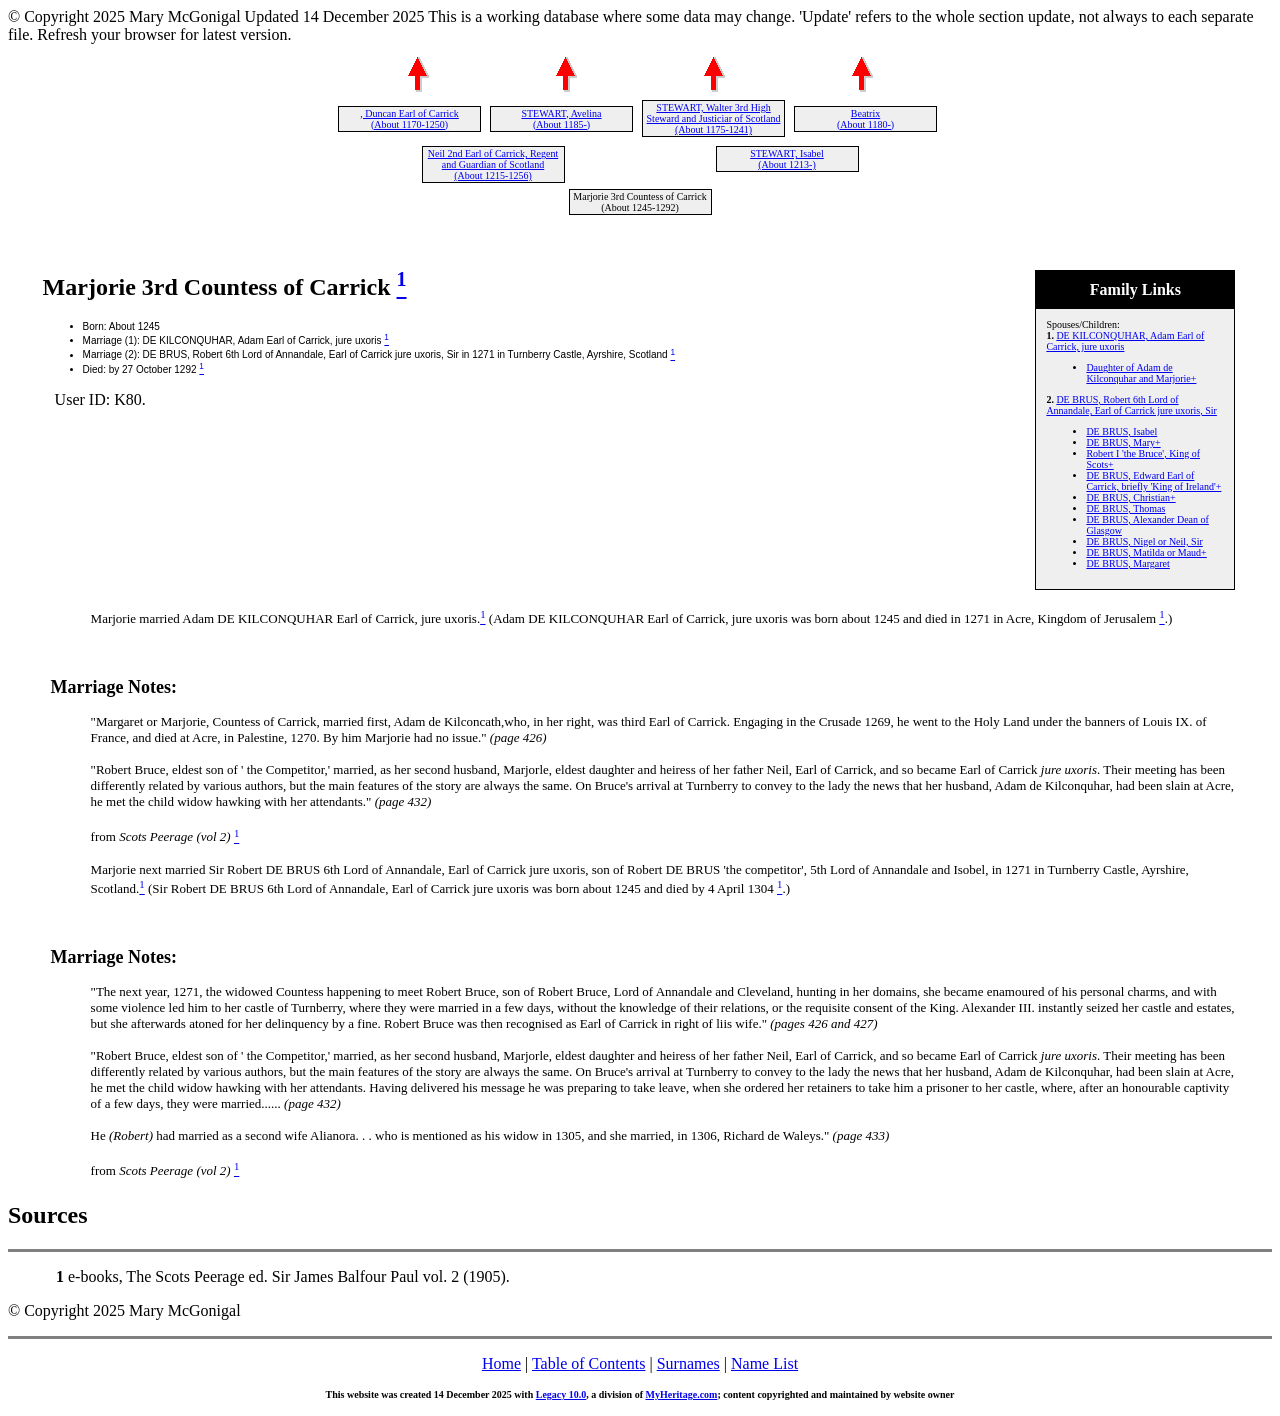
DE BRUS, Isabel (1121, 431)
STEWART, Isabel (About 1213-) (787, 159)
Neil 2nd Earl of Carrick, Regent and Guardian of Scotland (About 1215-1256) (493, 164)
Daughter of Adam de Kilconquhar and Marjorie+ (1141, 373)
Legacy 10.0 (561, 1394)
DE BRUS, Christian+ (1130, 497)
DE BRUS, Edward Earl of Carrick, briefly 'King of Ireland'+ (1153, 481)
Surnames (688, 1363)
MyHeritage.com (682, 1394)
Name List (764, 1363)
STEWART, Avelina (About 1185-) (561, 119)
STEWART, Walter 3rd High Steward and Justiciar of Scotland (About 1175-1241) (714, 118)
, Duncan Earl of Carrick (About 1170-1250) (409, 119)
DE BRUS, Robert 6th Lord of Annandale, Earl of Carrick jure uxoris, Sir (1131, 405)
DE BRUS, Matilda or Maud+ (1146, 552)
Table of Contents (589, 1363)
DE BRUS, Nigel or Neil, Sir (1144, 541)
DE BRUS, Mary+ (1123, 442)
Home (501, 1363)
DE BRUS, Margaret (1127, 563)
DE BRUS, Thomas (1125, 508)
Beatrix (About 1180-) (865, 119)
